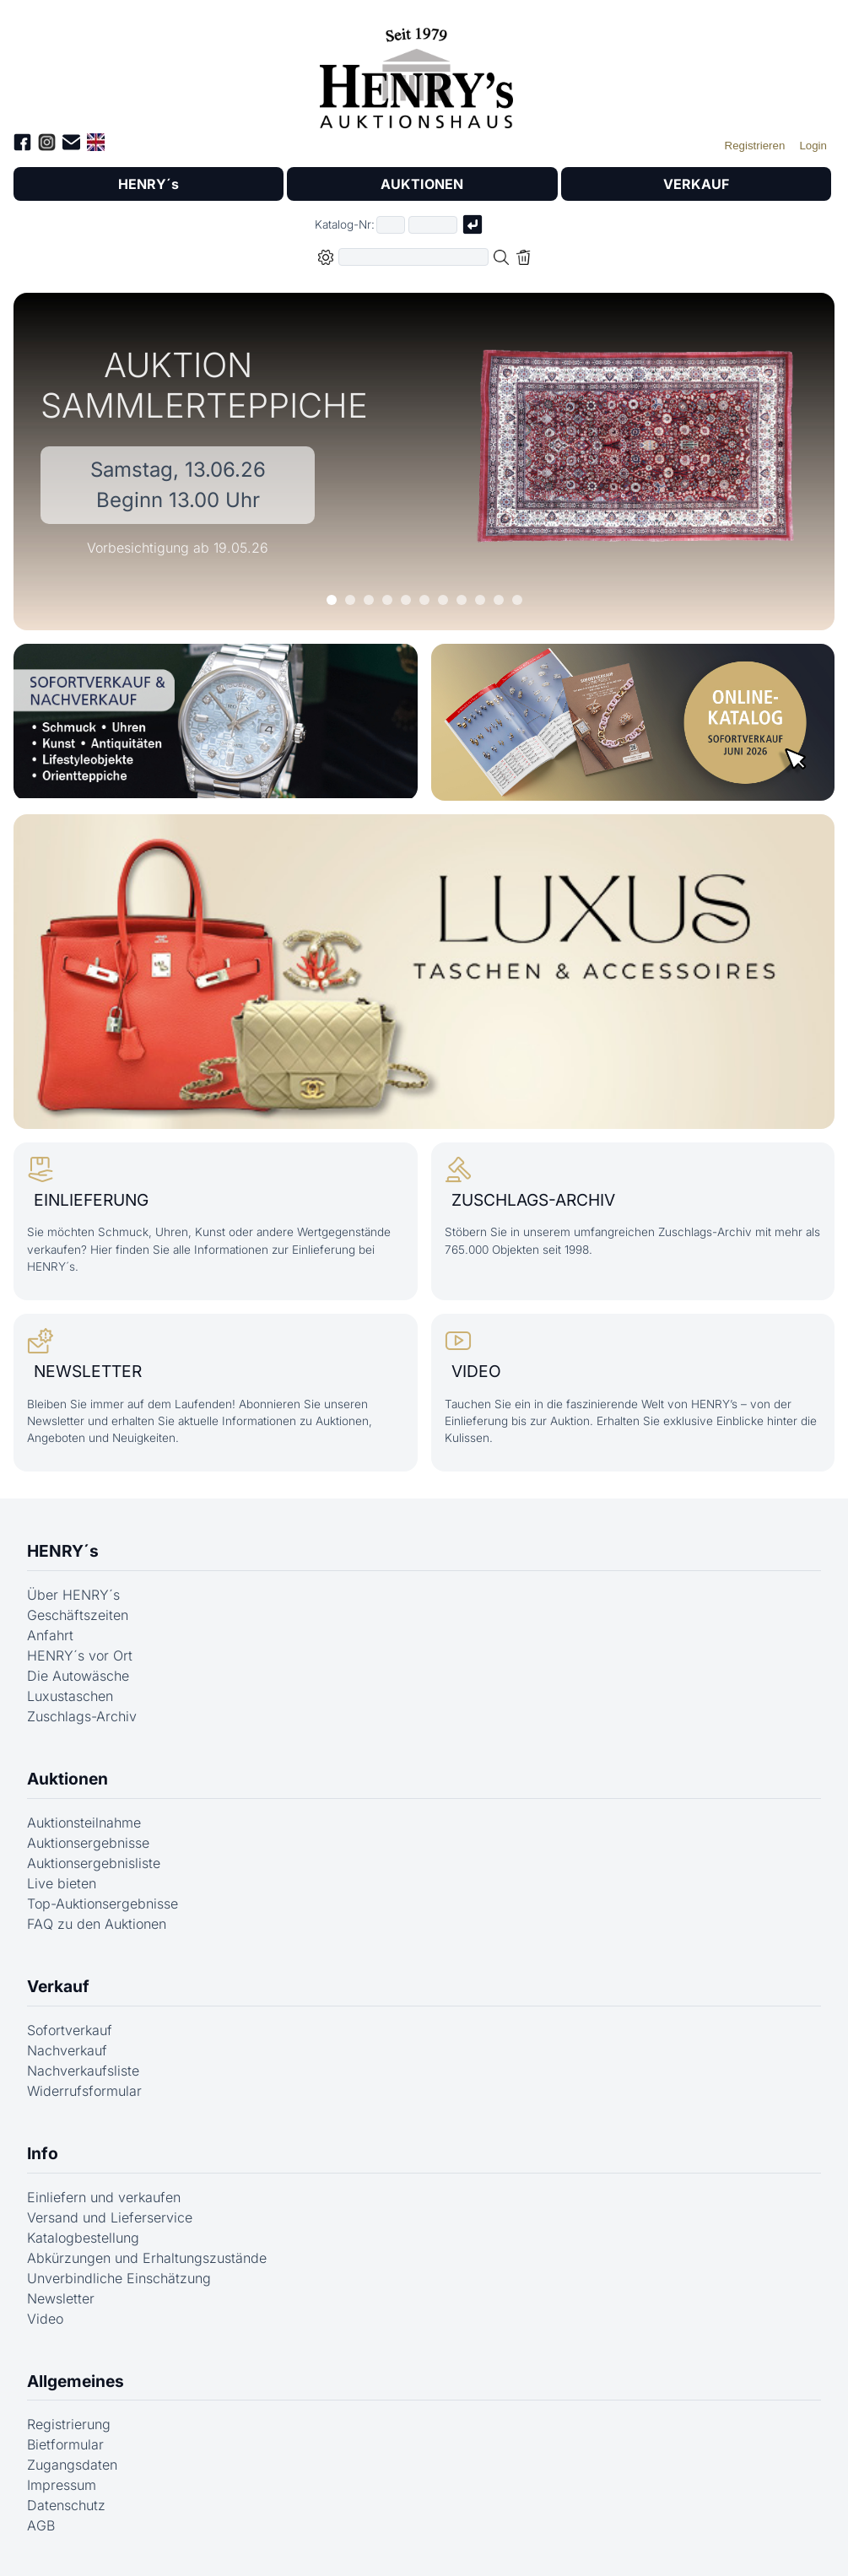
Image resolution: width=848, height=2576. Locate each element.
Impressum (61, 2484)
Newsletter (61, 2298)
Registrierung (69, 2424)
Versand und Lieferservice (109, 2217)
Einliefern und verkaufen (104, 2197)
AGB (41, 2525)
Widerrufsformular (84, 2090)
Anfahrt (50, 1635)
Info (42, 2153)
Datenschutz (66, 2505)
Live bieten (61, 1883)
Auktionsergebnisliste (93, 1863)
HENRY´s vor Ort (79, 1655)
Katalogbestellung (83, 2237)
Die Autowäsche (78, 1675)
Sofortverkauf (69, 2030)
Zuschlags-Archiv (82, 1716)
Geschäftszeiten (77, 1615)
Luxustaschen (70, 1696)
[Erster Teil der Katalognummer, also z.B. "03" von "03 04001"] (390, 225)
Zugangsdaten (72, 2464)
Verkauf (58, 1986)
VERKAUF (696, 184)
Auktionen (67, 1779)
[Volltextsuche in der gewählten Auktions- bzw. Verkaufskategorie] (413, 257)
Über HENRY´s (73, 1594)
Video (45, 2318)
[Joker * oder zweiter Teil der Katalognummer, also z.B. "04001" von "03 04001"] (432, 225)
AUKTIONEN (422, 184)
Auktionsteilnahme (84, 1822)
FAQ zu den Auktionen (96, 1923)
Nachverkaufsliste (83, 2070)
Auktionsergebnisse (88, 1842)
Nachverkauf (67, 2050)
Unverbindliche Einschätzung (119, 2278)
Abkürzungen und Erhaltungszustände (147, 2257)
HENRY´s (148, 184)
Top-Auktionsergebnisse (102, 1903)
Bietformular (65, 2444)
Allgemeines (75, 2381)
